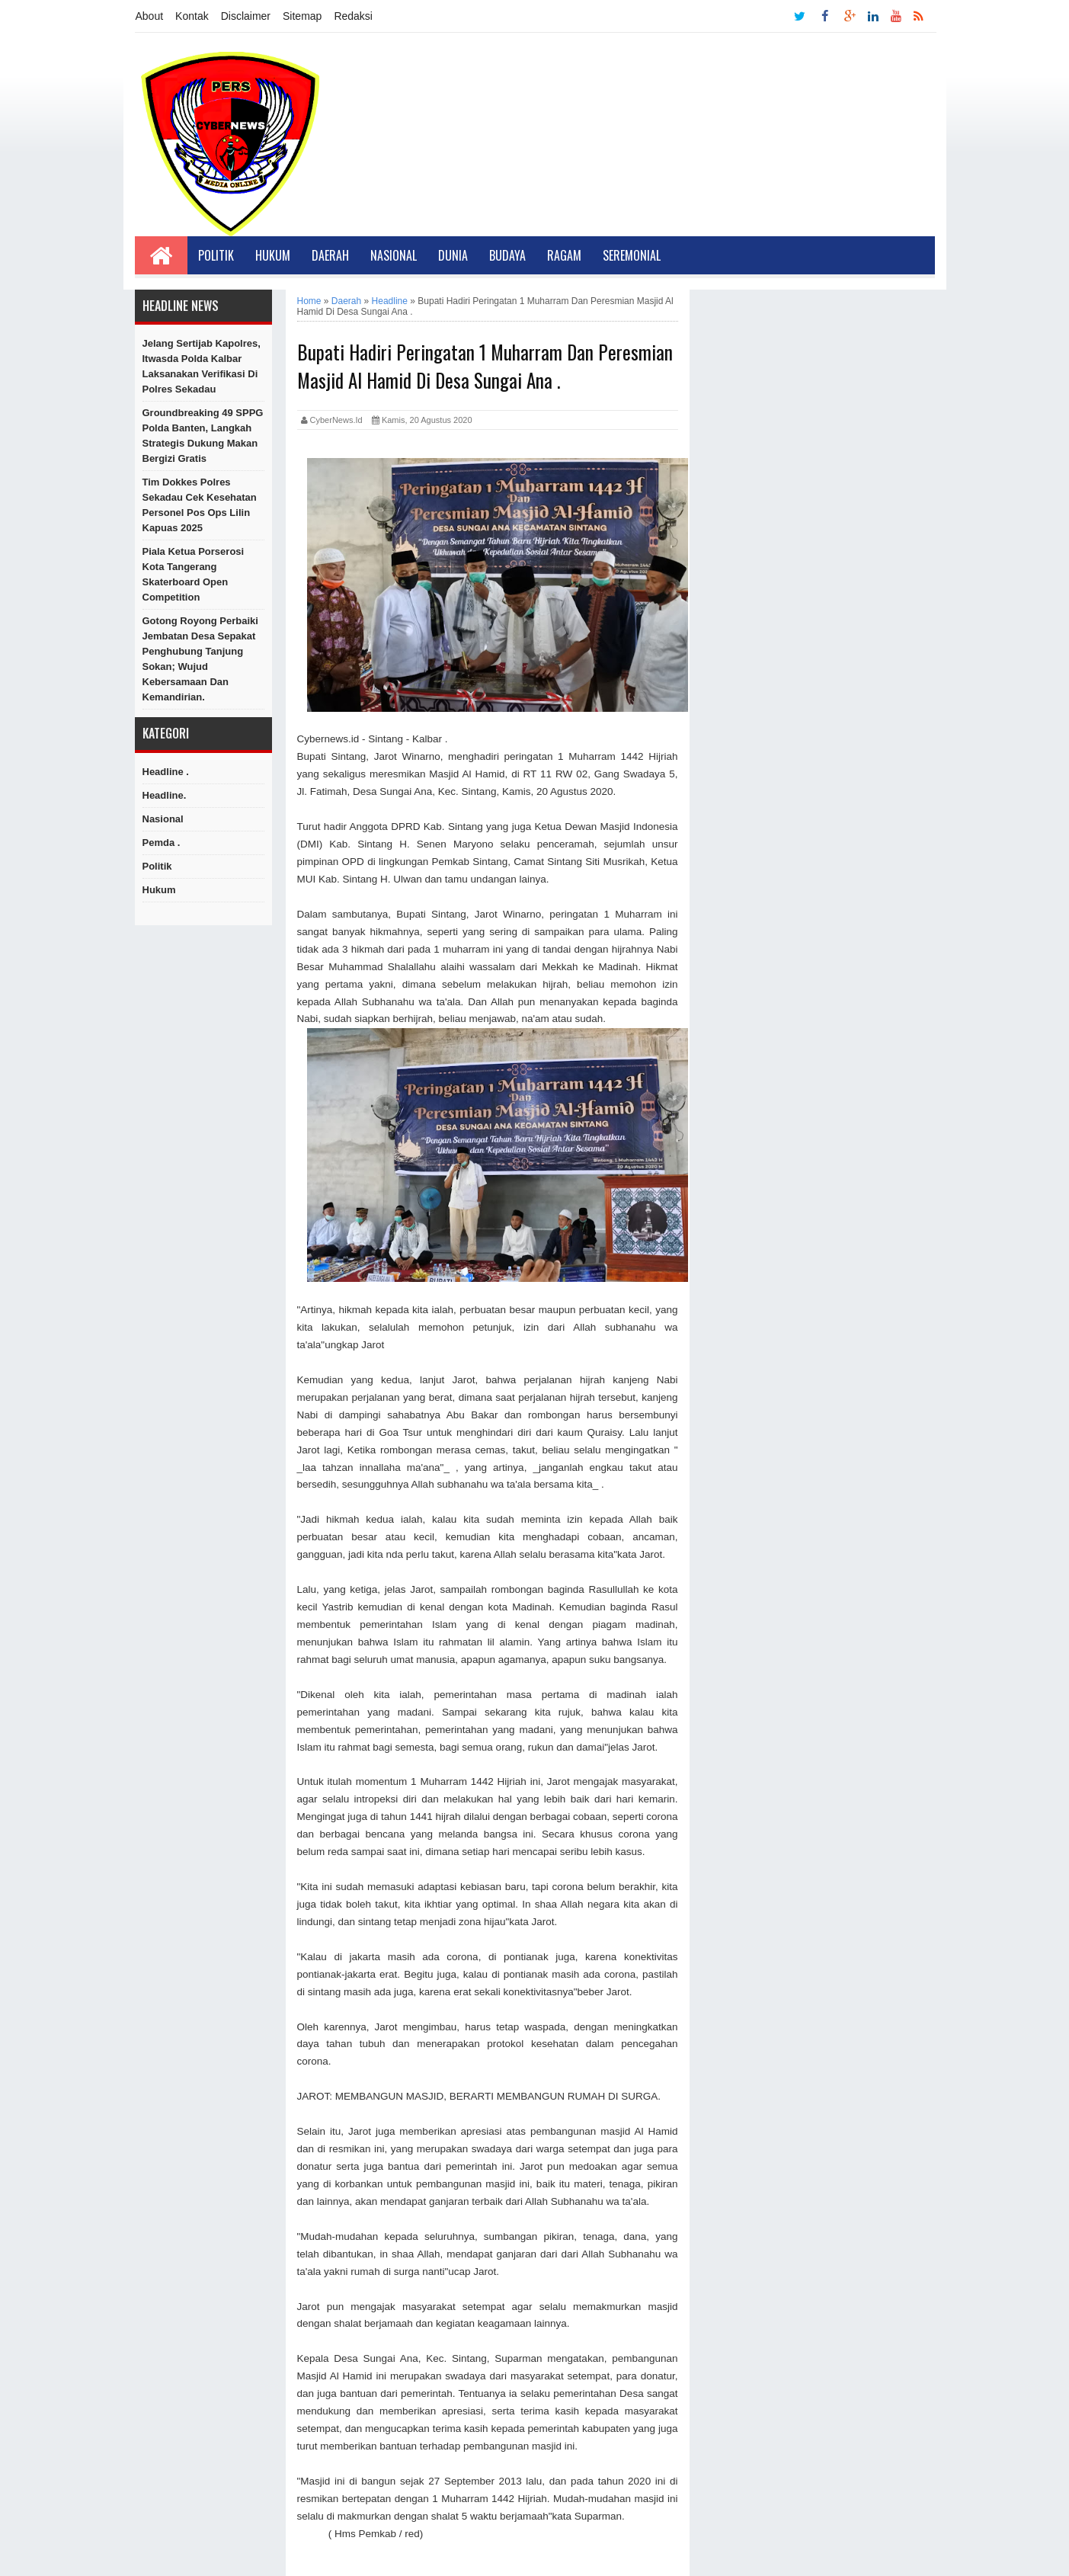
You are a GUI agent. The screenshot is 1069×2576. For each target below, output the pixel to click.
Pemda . (161, 842)
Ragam (564, 255)
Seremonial (632, 255)
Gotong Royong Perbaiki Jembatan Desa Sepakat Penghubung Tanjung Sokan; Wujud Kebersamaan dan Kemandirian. (200, 659)
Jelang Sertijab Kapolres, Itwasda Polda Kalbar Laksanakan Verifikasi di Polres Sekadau (201, 366)
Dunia (453, 255)
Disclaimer (245, 16)
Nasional (393, 255)
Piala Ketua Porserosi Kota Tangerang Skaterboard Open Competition (193, 574)
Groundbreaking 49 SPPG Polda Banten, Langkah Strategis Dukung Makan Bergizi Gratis (203, 435)
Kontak (192, 16)
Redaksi (353, 16)
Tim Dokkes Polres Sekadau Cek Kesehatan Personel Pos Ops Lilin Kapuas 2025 (199, 504)
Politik (216, 255)
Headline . (165, 771)
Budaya (507, 255)
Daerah (330, 255)
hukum (159, 890)
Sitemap (302, 16)
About (150, 16)
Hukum (272, 255)
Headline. (164, 795)
